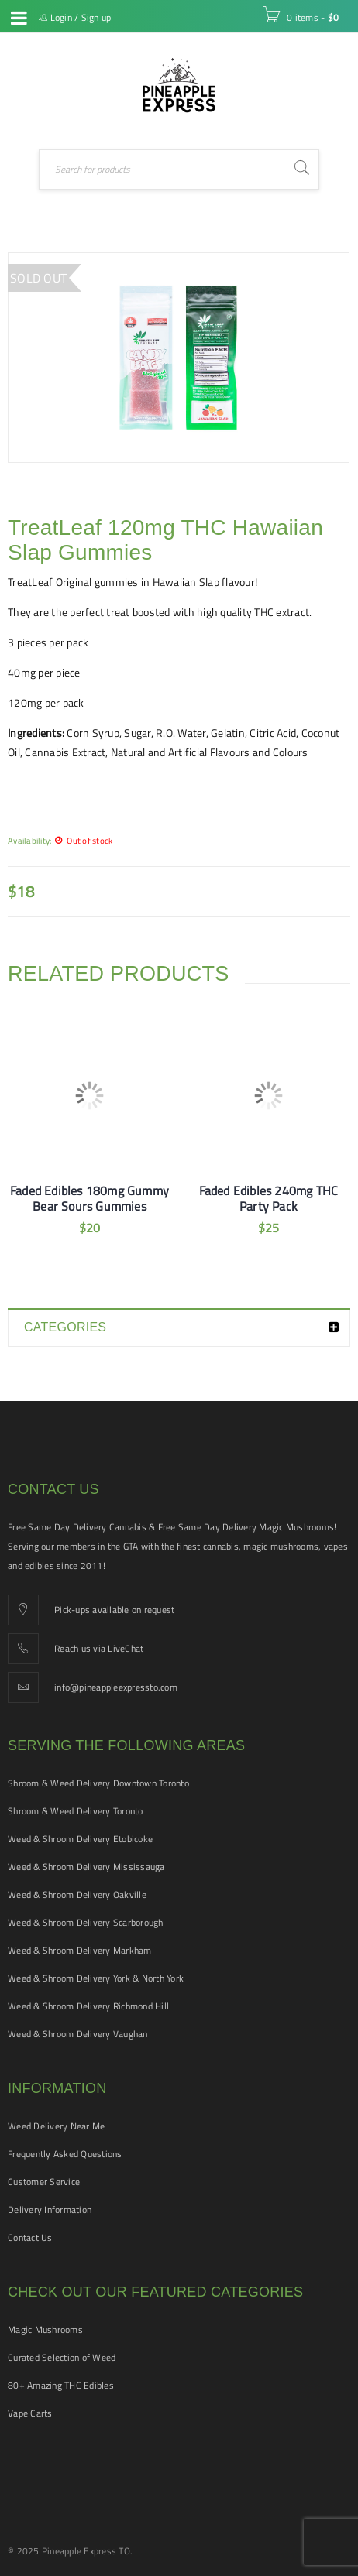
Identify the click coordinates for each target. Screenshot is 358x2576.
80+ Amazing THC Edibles (61, 2385)
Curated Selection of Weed (61, 2357)
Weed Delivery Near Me (56, 2126)
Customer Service (44, 2181)
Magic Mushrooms (45, 2329)
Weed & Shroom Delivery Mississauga (86, 1866)
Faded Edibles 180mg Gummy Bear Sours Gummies (89, 1198)
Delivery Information (49, 2209)
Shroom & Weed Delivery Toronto (75, 1811)
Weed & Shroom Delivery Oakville (77, 1894)
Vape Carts (30, 2413)
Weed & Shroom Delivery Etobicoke (80, 1838)
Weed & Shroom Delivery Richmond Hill (88, 2006)
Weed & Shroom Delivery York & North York (96, 1978)
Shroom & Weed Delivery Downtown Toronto (98, 1783)
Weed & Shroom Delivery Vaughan (78, 2033)
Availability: (29, 840)
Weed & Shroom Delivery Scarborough (86, 1922)
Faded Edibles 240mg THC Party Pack (269, 1198)
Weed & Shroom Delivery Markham (80, 1950)
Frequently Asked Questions (65, 2153)
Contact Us (30, 2237)
